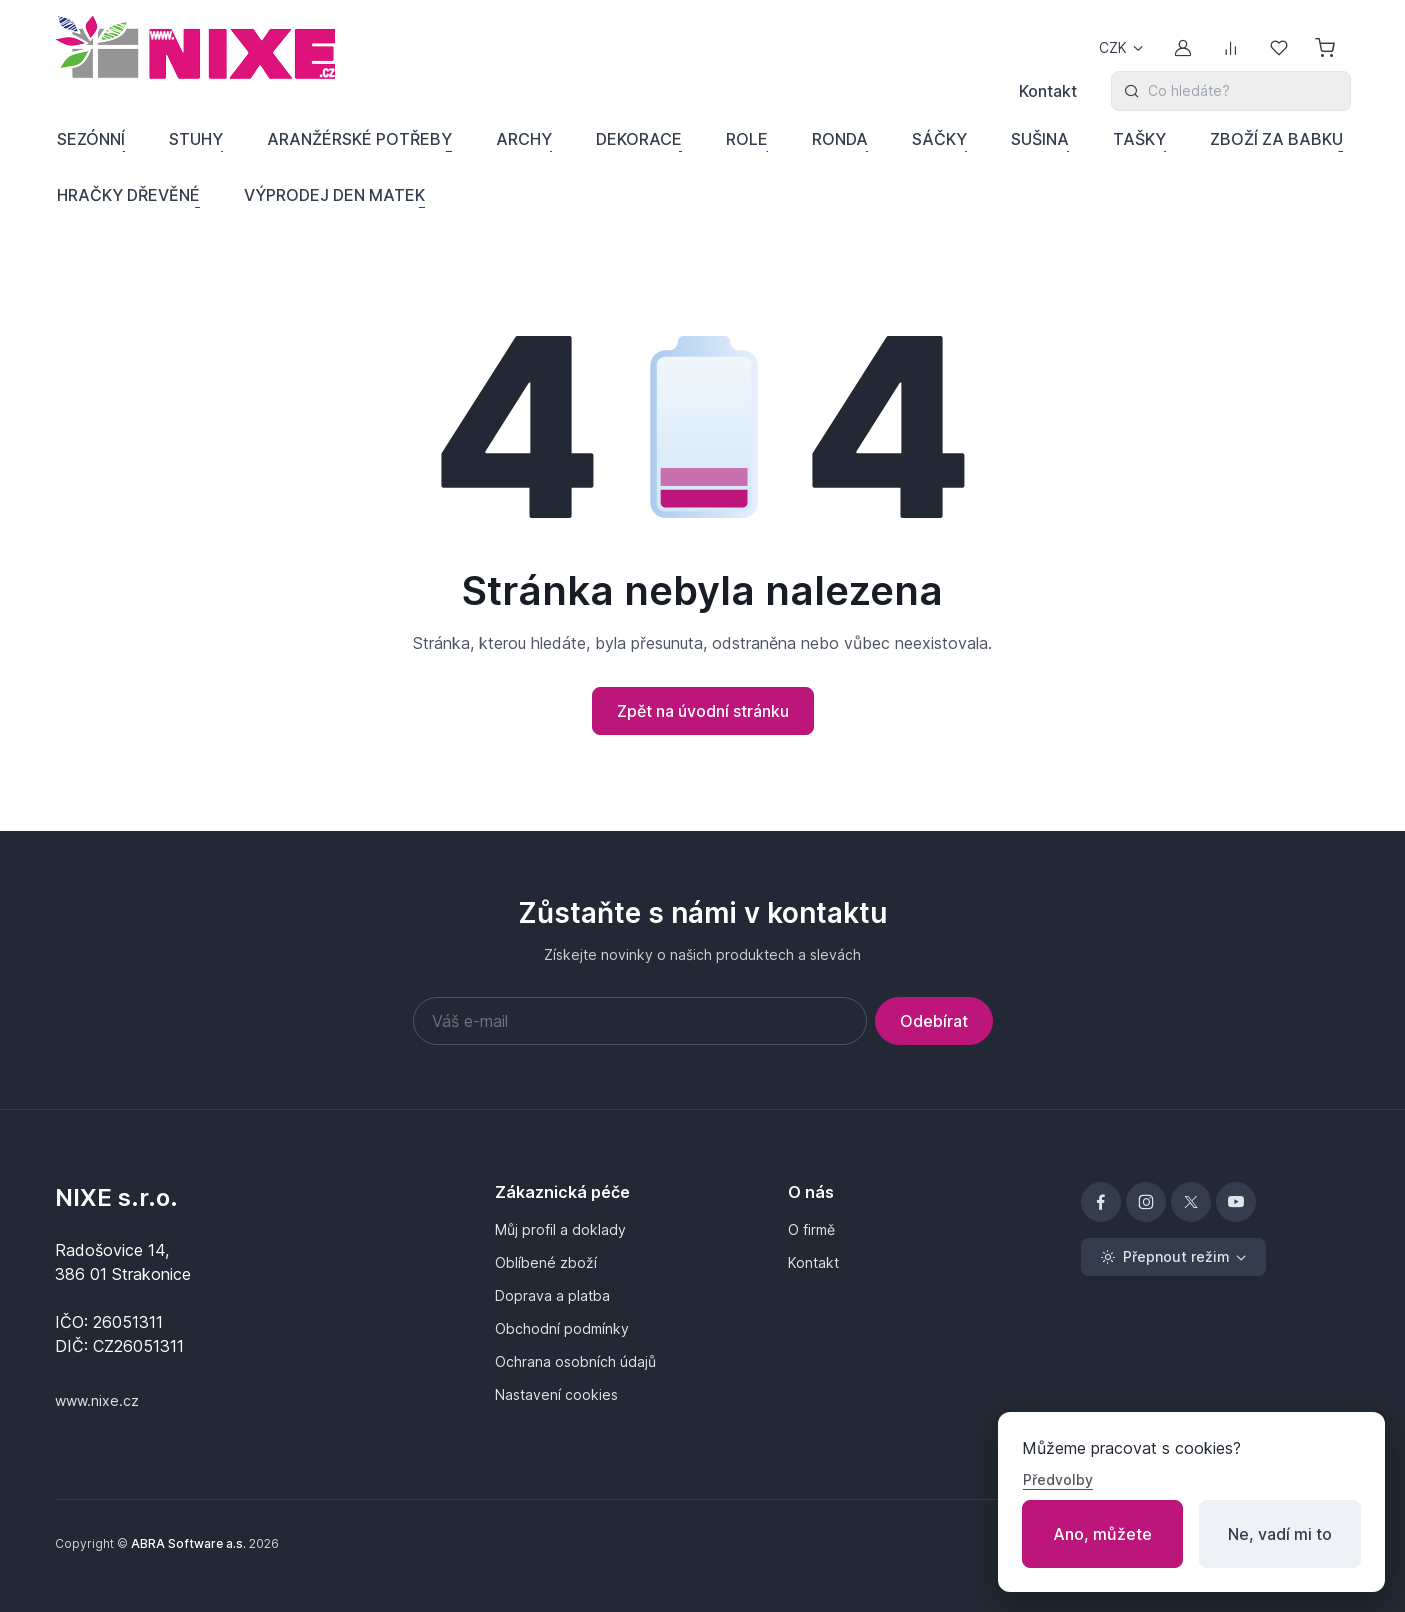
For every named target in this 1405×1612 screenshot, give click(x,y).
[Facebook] (1101, 1202)
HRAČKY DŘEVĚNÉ (128, 195)
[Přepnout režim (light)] (1173, 1257)
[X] (1191, 1202)
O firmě (811, 1229)
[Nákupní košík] (1327, 48)
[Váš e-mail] (640, 1021)
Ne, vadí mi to (1280, 1534)
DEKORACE (639, 139)
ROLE (747, 139)
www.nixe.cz (97, 1400)
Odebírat (934, 1021)
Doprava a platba (552, 1295)
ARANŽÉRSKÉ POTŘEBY (359, 139)
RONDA (840, 139)
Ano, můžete (1102, 1534)
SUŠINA (1040, 139)
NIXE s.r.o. (116, 1197)
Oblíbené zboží (546, 1262)
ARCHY (524, 139)
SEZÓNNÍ (91, 139)
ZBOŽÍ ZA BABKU (1276, 139)
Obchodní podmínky (562, 1328)
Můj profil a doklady (560, 1229)
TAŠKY (1139, 139)
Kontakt (1048, 91)
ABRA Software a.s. (188, 1543)
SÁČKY (939, 139)
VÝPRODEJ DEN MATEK (334, 195)
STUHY (196, 139)
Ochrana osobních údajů (575, 1361)
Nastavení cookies (556, 1394)
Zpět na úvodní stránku (703, 711)
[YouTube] (1236, 1202)
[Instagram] (1146, 1202)
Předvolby (1058, 1479)
